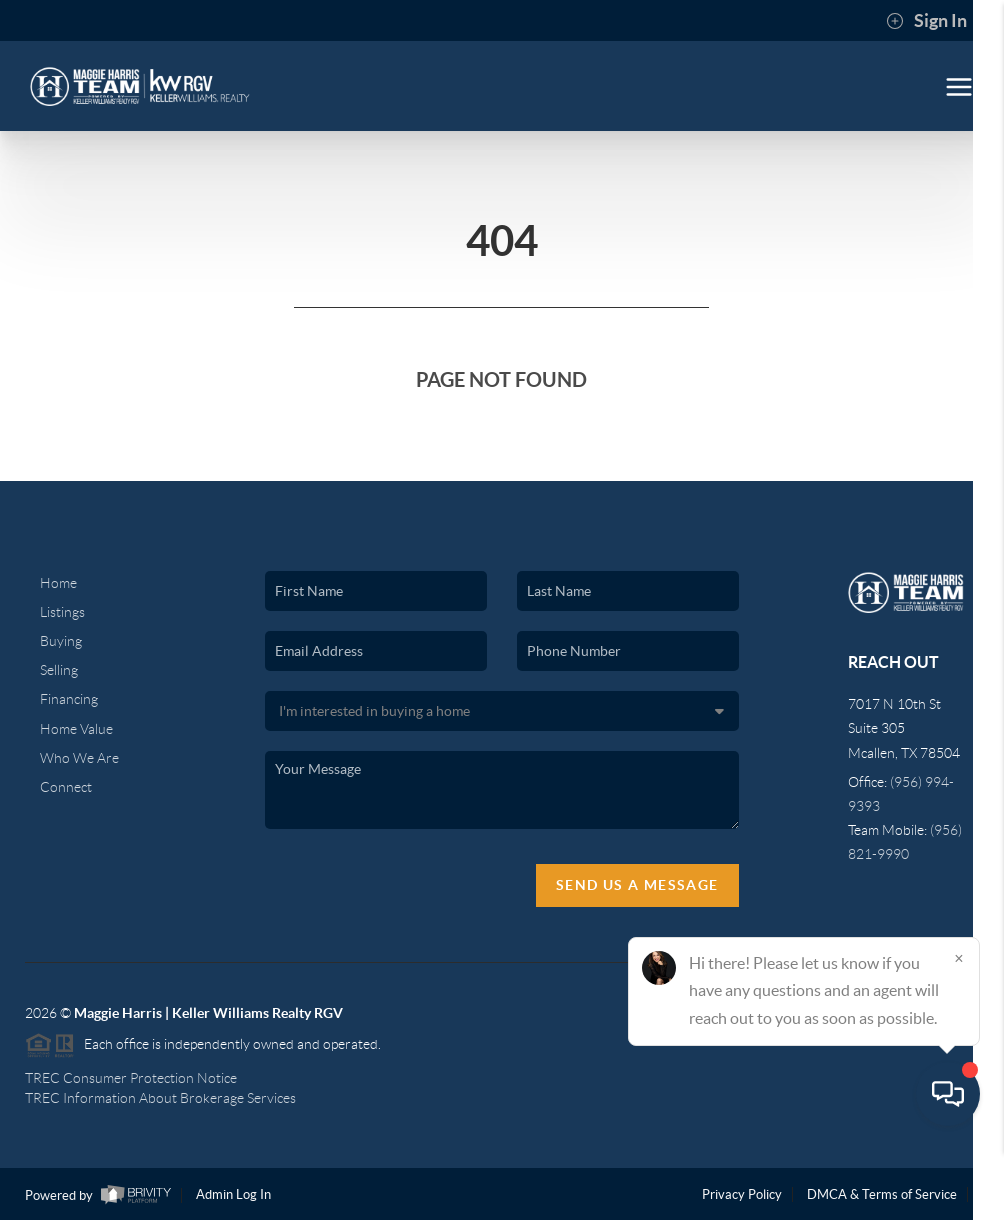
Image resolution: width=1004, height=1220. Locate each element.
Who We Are (79, 758)
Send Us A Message (637, 885)
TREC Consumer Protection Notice (131, 1078)
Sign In (926, 21)
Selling (59, 670)
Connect (66, 787)
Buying (61, 641)
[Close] (959, 1028)
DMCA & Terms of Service (882, 1194)
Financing (69, 699)
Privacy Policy (742, 1194)
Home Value (76, 729)
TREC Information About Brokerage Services (160, 1098)
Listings (62, 612)
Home (58, 583)
